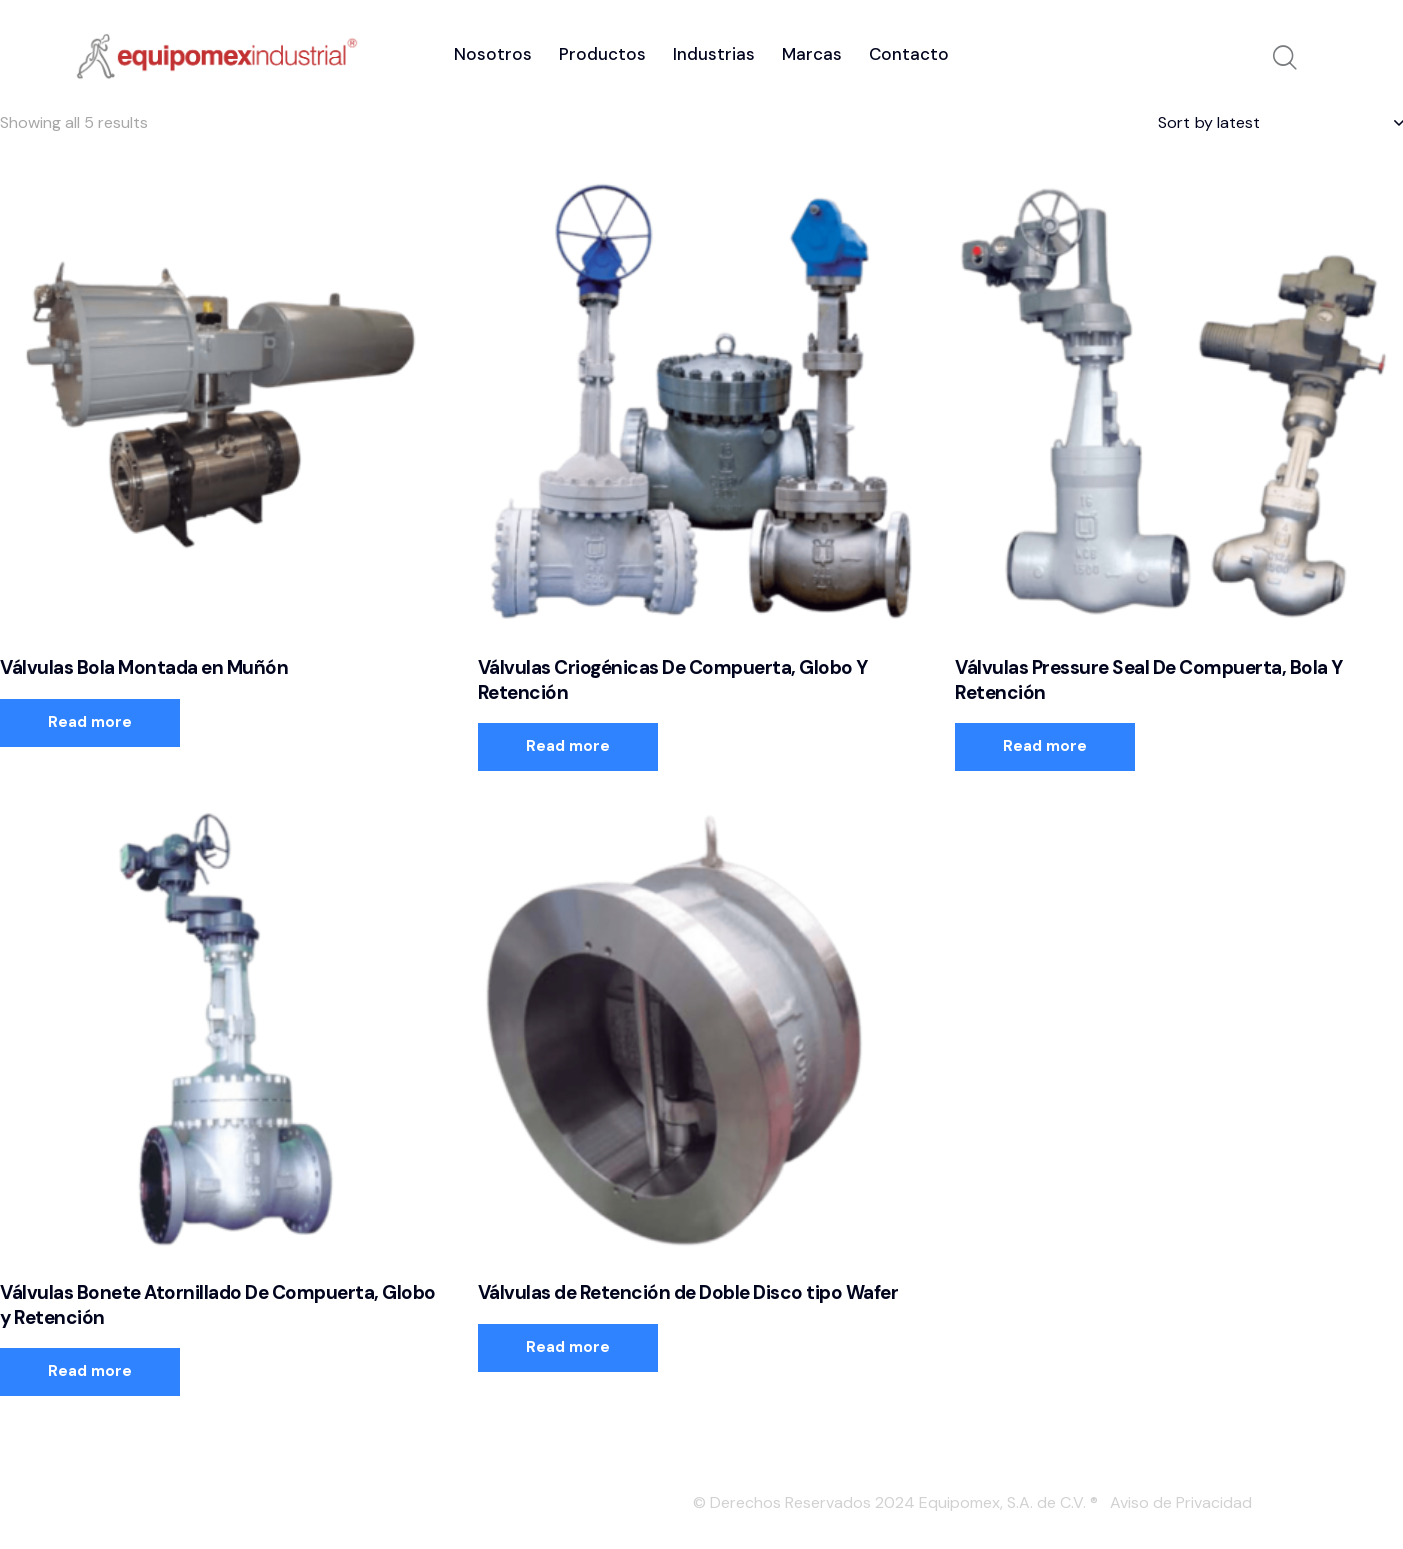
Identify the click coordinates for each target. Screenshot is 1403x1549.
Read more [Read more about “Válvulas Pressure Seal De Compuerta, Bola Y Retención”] (1045, 746)
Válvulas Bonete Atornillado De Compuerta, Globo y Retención (218, 1305)
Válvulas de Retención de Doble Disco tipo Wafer (688, 1293)
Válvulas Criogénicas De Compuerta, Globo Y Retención (673, 680)
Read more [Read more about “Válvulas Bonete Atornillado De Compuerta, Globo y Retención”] (90, 1371)
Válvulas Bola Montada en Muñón (144, 668)
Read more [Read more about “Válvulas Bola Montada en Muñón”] (90, 722)
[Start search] (1285, 59)
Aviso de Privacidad (1181, 1502)
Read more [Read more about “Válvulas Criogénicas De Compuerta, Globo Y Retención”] (568, 746)
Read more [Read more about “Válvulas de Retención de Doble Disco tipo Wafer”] (568, 1347)
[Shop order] (1280, 123)
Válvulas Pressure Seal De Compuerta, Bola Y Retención (1149, 680)
